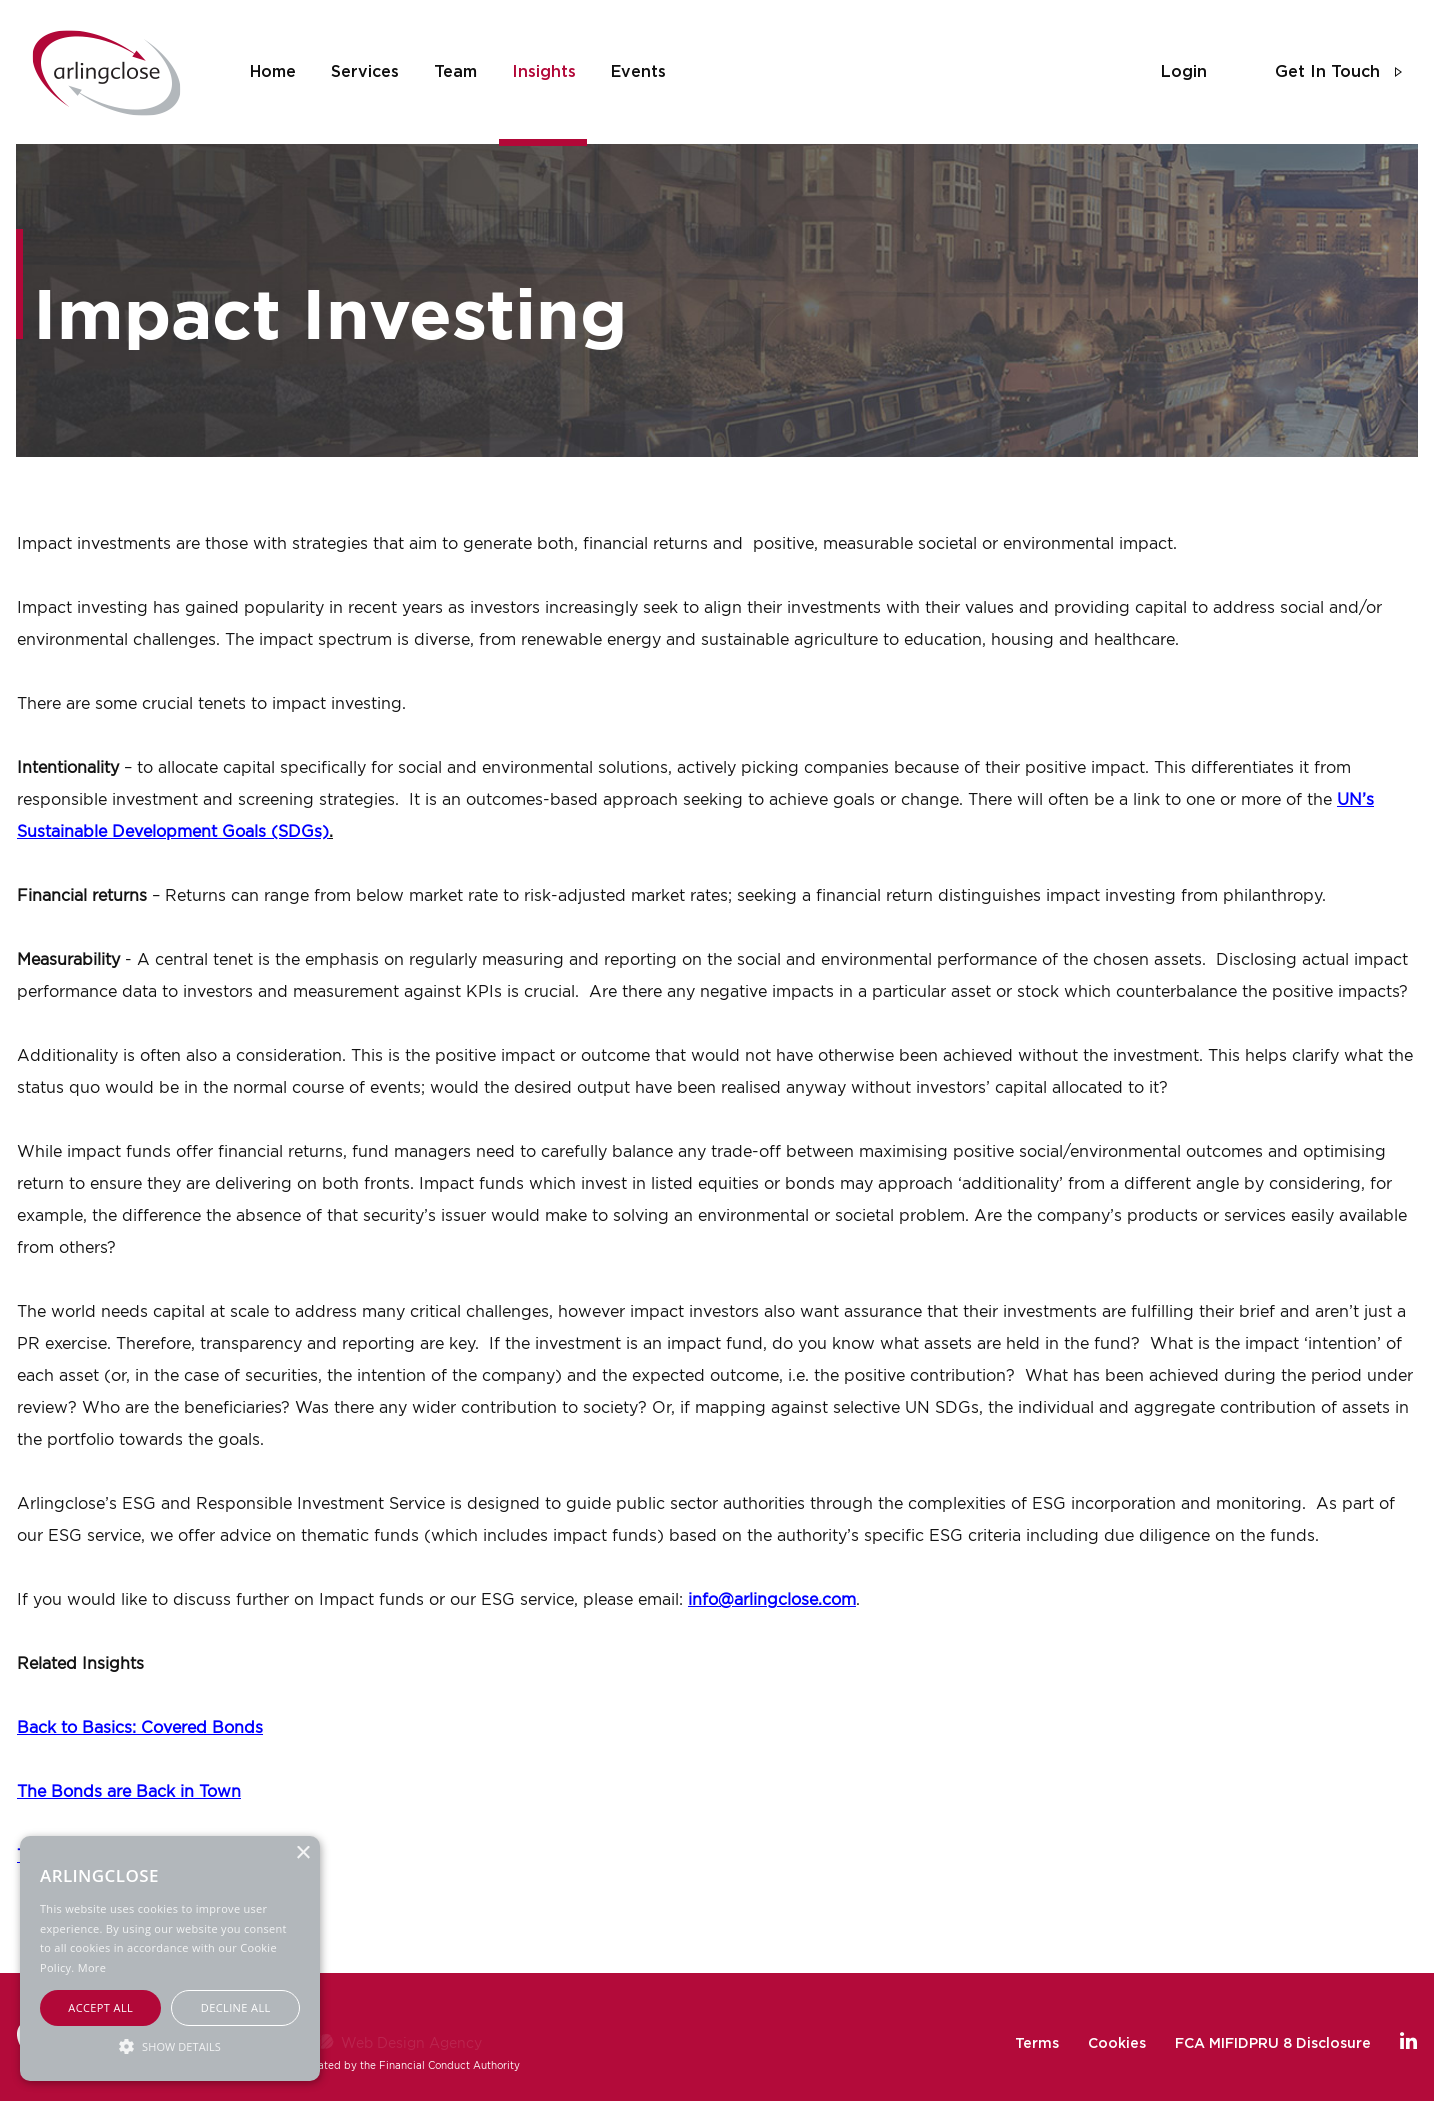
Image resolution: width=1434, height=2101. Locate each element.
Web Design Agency (411, 2042)
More (92, 1967)
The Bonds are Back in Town (129, 1791)
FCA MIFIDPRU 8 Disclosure (1273, 2044)
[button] (170, 2045)
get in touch (1327, 72)
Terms (1037, 2044)
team (455, 72)
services (365, 72)
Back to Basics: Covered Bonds (140, 1727)
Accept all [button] (100, 2007)
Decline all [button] (236, 2007)
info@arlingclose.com (772, 1599)
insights (544, 72)
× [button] (302, 1853)
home (273, 72)
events (638, 72)
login (1184, 72)
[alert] (170, 1958)
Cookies (1117, 2044)
